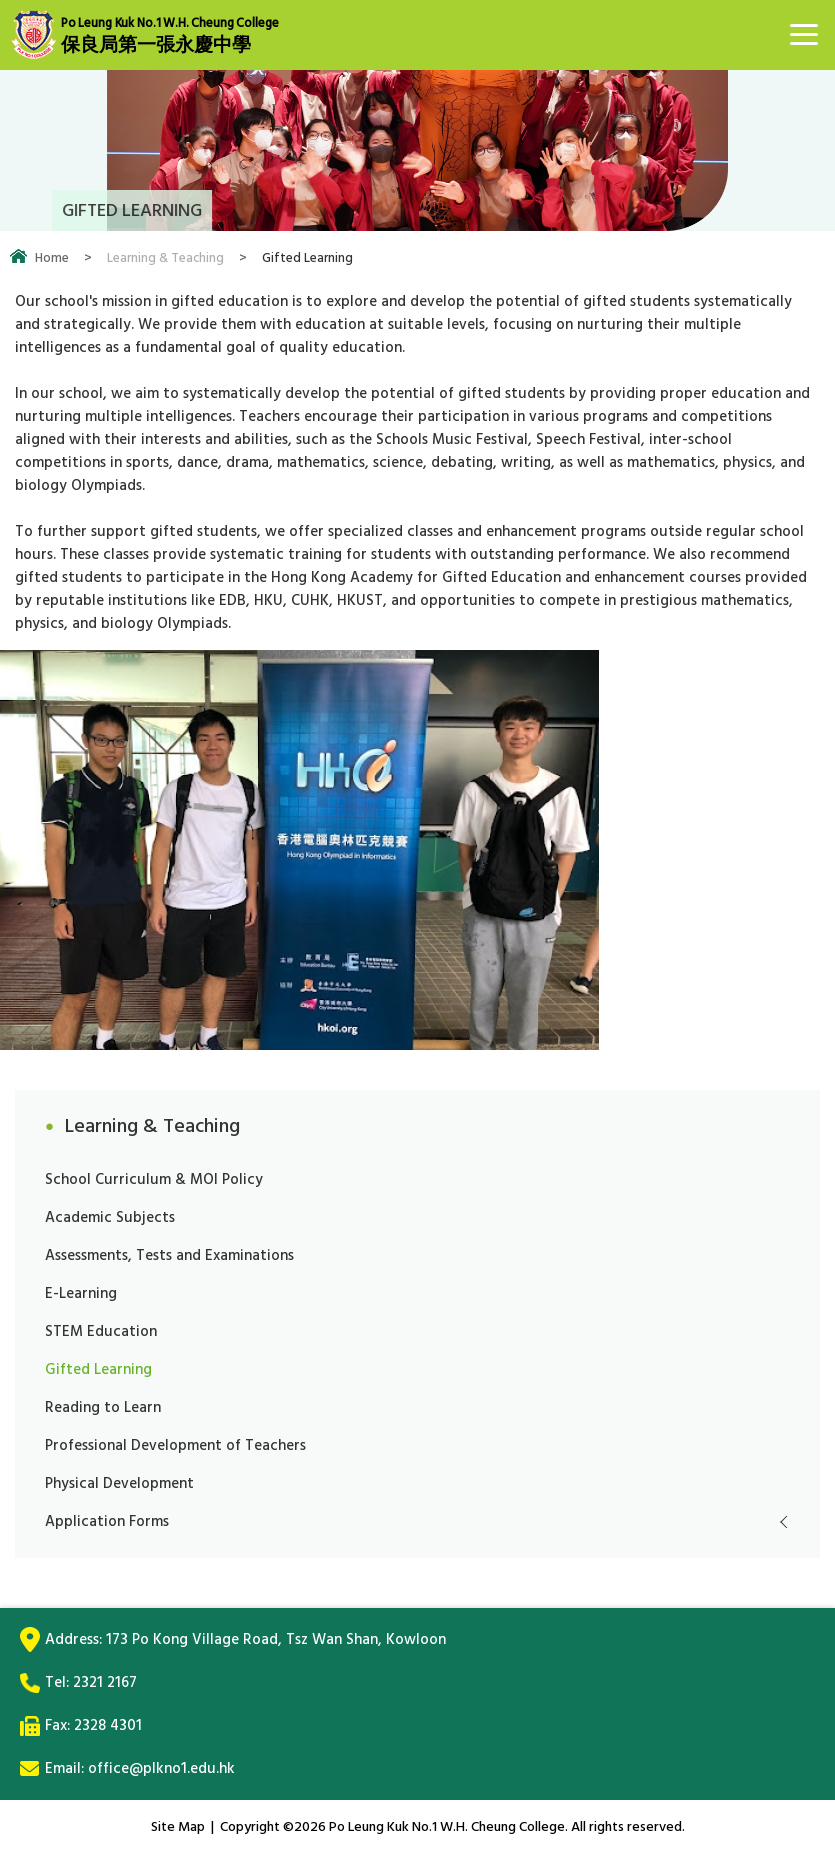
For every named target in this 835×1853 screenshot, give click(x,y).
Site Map (178, 1826)
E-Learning (81, 1293)
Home (52, 258)
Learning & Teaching (165, 258)
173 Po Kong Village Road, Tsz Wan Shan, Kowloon (276, 1639)
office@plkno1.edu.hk (161, 1768)
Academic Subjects (110, 1217)
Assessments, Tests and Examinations (169, 1255)
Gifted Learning (98, 1369)
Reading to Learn (103, 1407)
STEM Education (101, 1331)
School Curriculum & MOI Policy (154, 1179)
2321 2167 (105, 1682)
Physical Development (119, 1483)
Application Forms (107, 1521)
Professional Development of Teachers (175, 1445)
